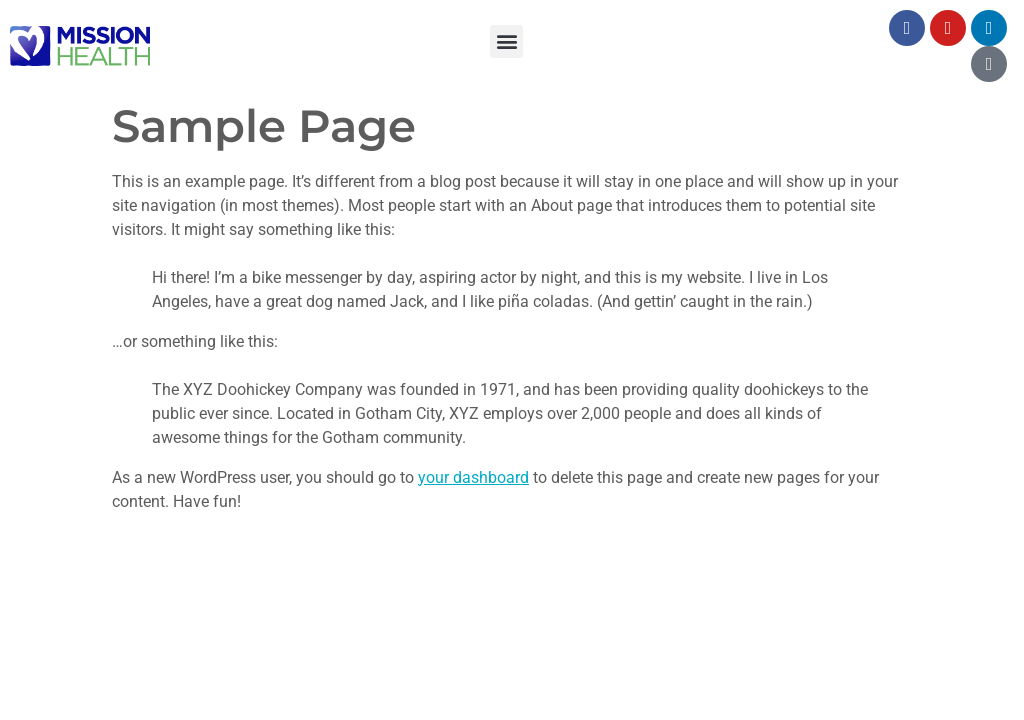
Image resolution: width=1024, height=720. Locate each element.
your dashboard (473, 477)
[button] (506, 41)
